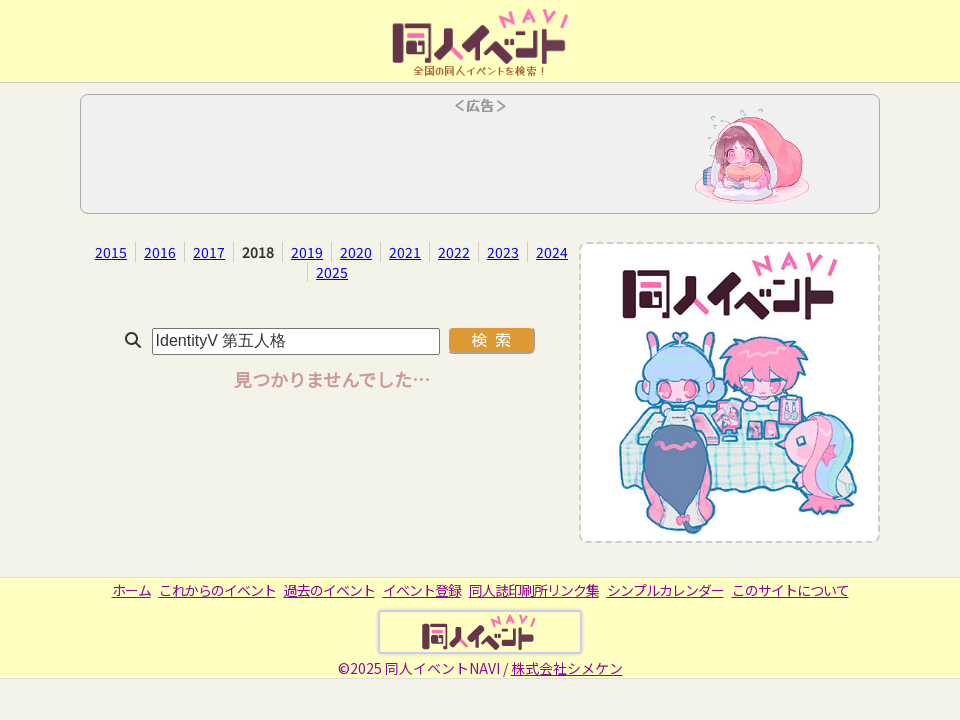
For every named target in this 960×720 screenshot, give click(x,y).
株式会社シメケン (567, 668)
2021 (405, 252)
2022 (454, 252)
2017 (209, 252)
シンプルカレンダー (665, 590)
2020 (356, 252)
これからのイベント (217, 590)
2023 (503, 252)
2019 (307, 252)
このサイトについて (790, 590)
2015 (111, 252)
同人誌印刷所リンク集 (534, 590)
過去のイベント (329, 590)
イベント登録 (422, 590)
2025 (332, 272)
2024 (552, 252)
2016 (160, 252)
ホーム (131, 590)
